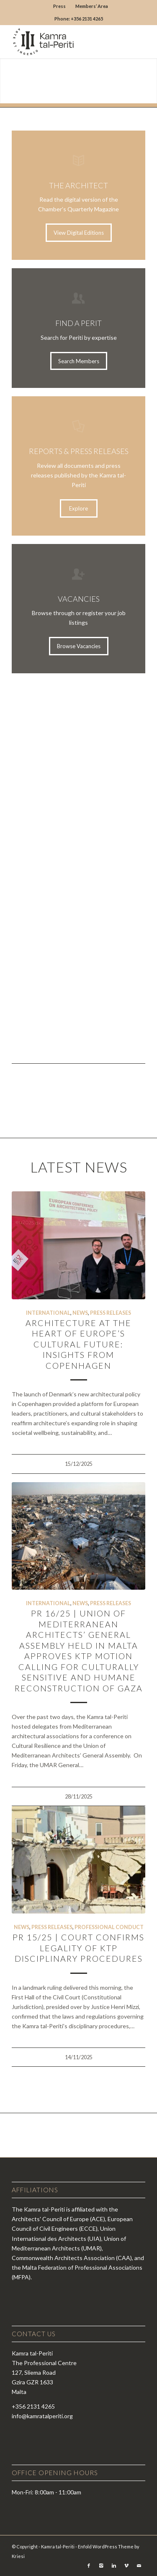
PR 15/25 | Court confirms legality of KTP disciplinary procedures (78, 1947)
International (48, 1313)
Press (59, 6)
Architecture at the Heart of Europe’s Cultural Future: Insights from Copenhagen (78, 1344)
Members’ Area (91, 6)
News (80, 1313)
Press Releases (110, 1313)
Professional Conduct (109, 1927)
